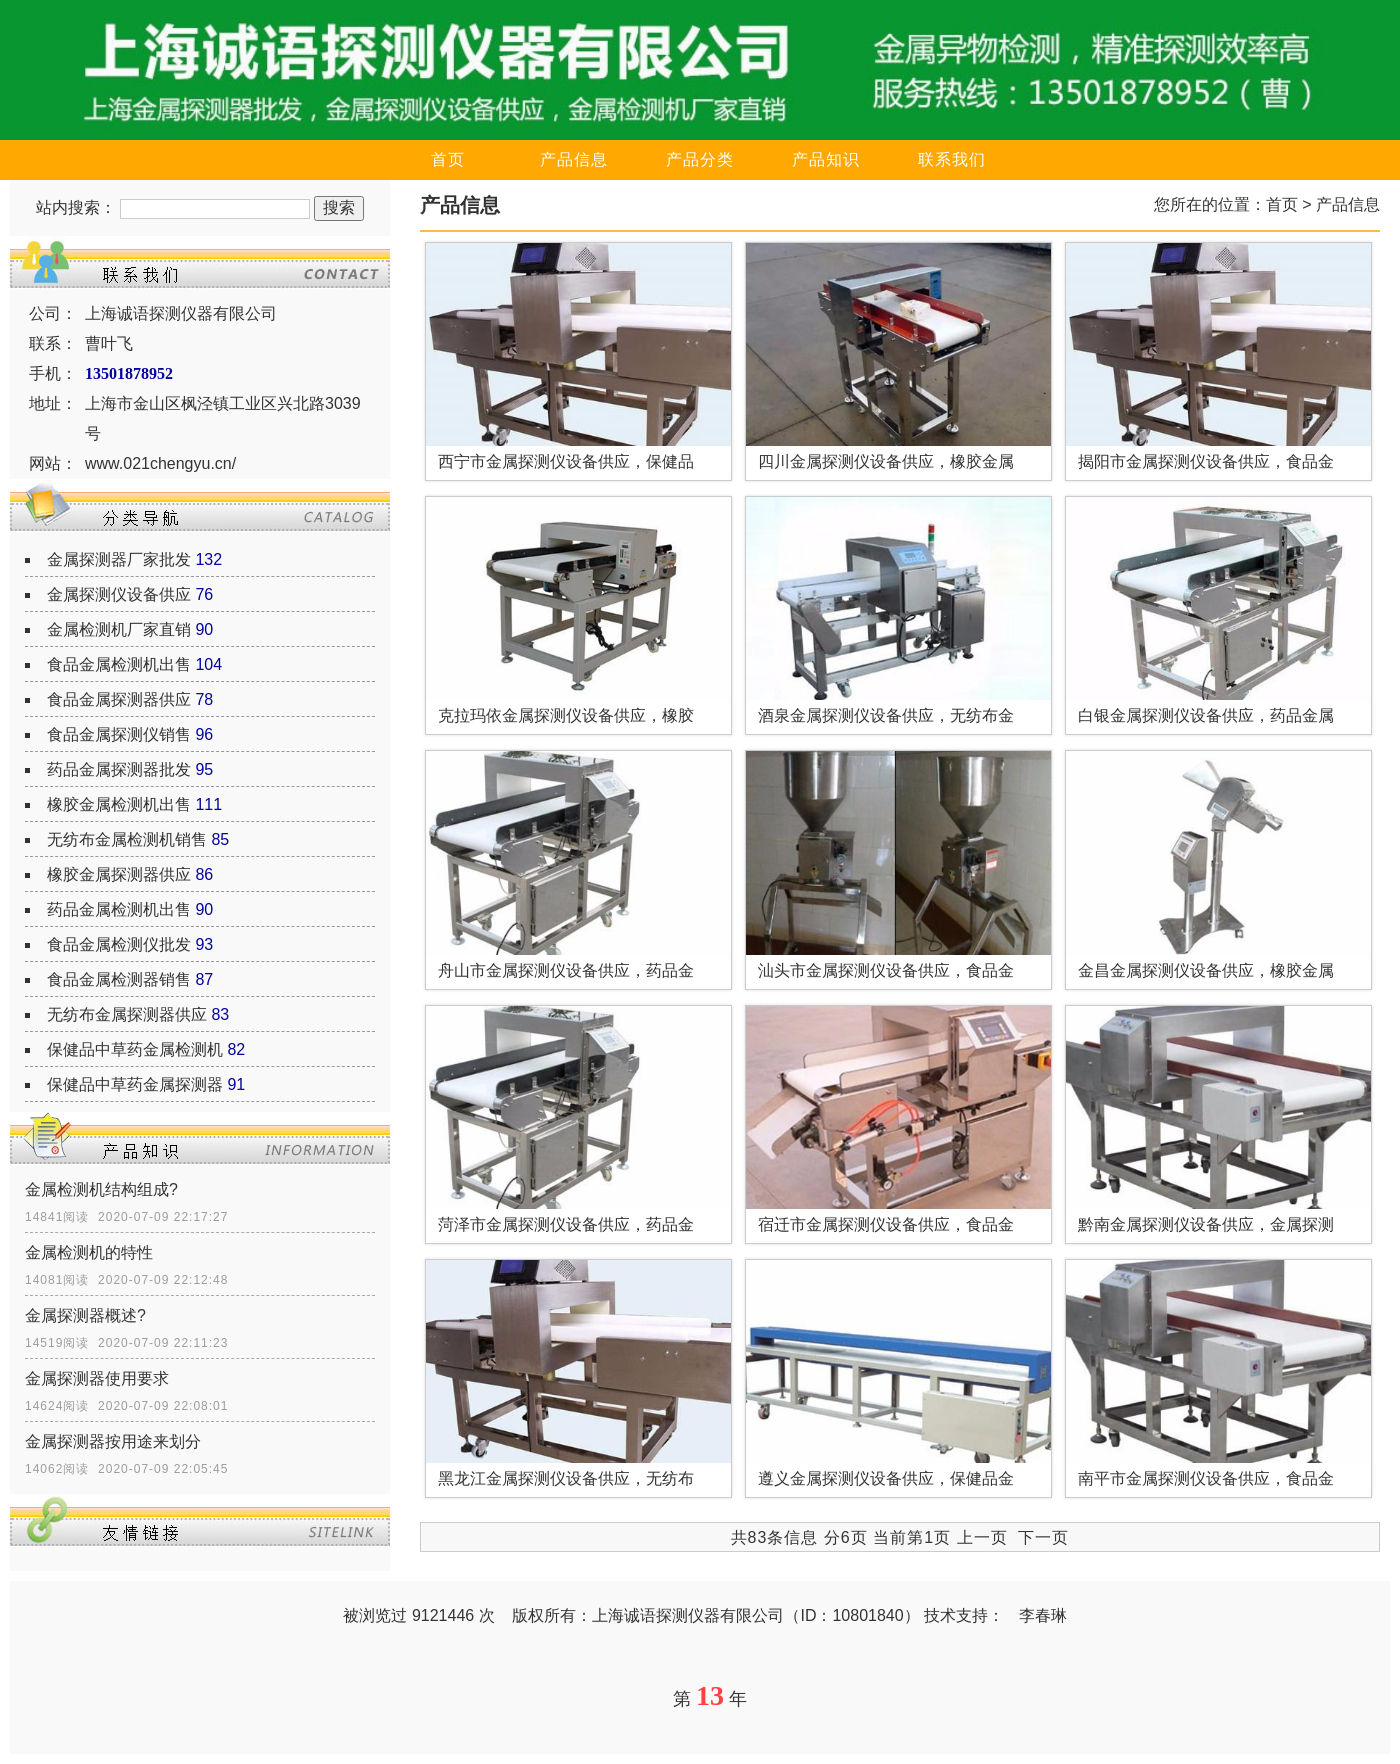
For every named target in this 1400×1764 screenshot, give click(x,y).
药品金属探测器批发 (119, 769)
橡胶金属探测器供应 (119, 874)
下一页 (1043, 1537)
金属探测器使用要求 (97, 1378)
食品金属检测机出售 (119, 664)
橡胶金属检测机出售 (119, 804)
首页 (448, 159)
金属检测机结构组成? (101, 1189)
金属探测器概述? (85, 1315)
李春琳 (1043, 1615)
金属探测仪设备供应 (119, 594)
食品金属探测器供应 (119, 699)
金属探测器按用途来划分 (113, 1441)
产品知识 (826, 159)
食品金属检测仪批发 (119, 944)
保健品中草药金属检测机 (135, 1049)
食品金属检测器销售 (119, 979)
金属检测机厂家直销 (119, 629)
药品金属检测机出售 (119, 909)
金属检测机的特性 (89, 1252)
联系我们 (952, 159)
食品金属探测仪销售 (119, 734)
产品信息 (574, 159)
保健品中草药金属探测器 (135, 1084)
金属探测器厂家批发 (119, 559)
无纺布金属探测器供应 (127, 1014)
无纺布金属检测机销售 (127, 839)
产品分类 (700, 159)
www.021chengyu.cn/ (160, 463)
